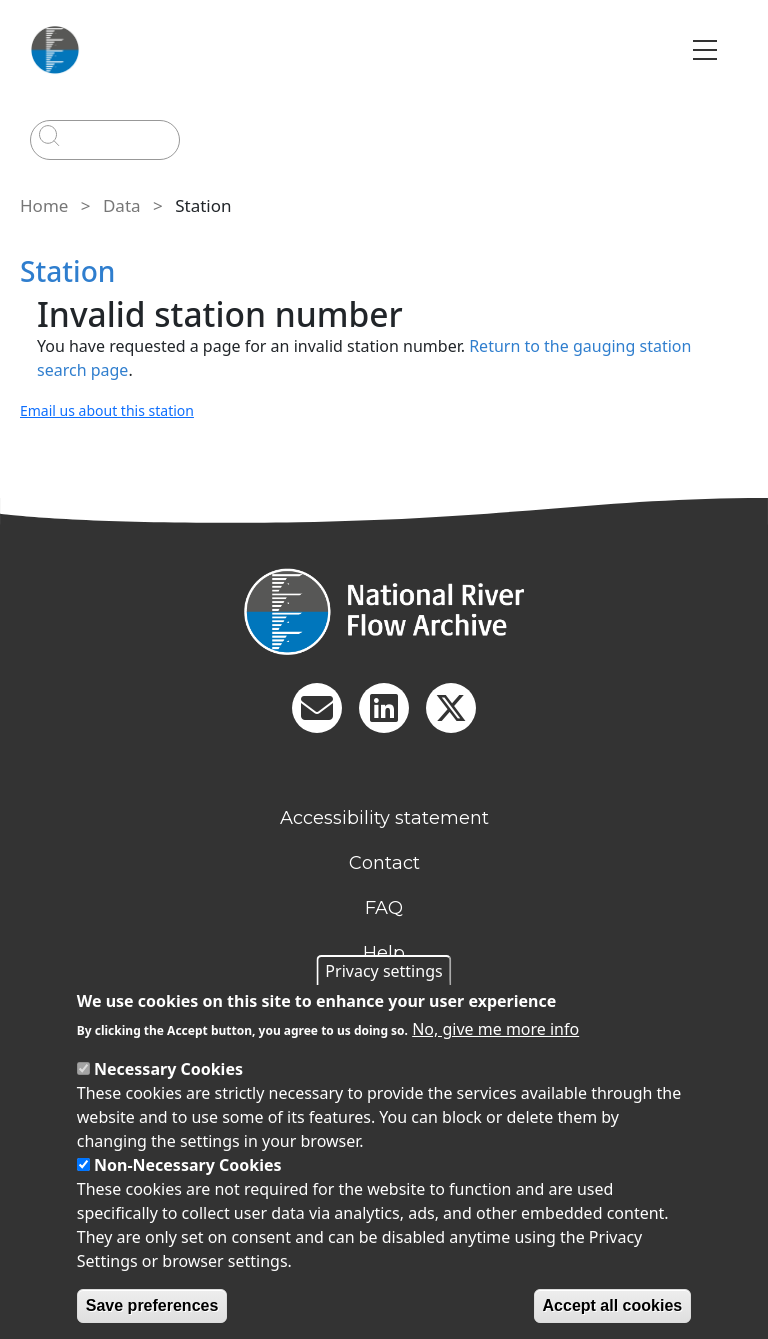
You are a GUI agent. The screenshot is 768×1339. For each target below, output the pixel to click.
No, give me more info (495, 1029)
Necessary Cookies (168, 1069)
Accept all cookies (613, 1305)
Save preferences (152, 1305)
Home (44, 205)
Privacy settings (383, 971)
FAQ (384, 908)
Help (384, 953)
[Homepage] (384, 611)
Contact (384, 863)
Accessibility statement (384, 818)
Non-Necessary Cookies (188, 1165)
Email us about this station (107, 410)
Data (122, 205)
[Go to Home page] (55, 50)
